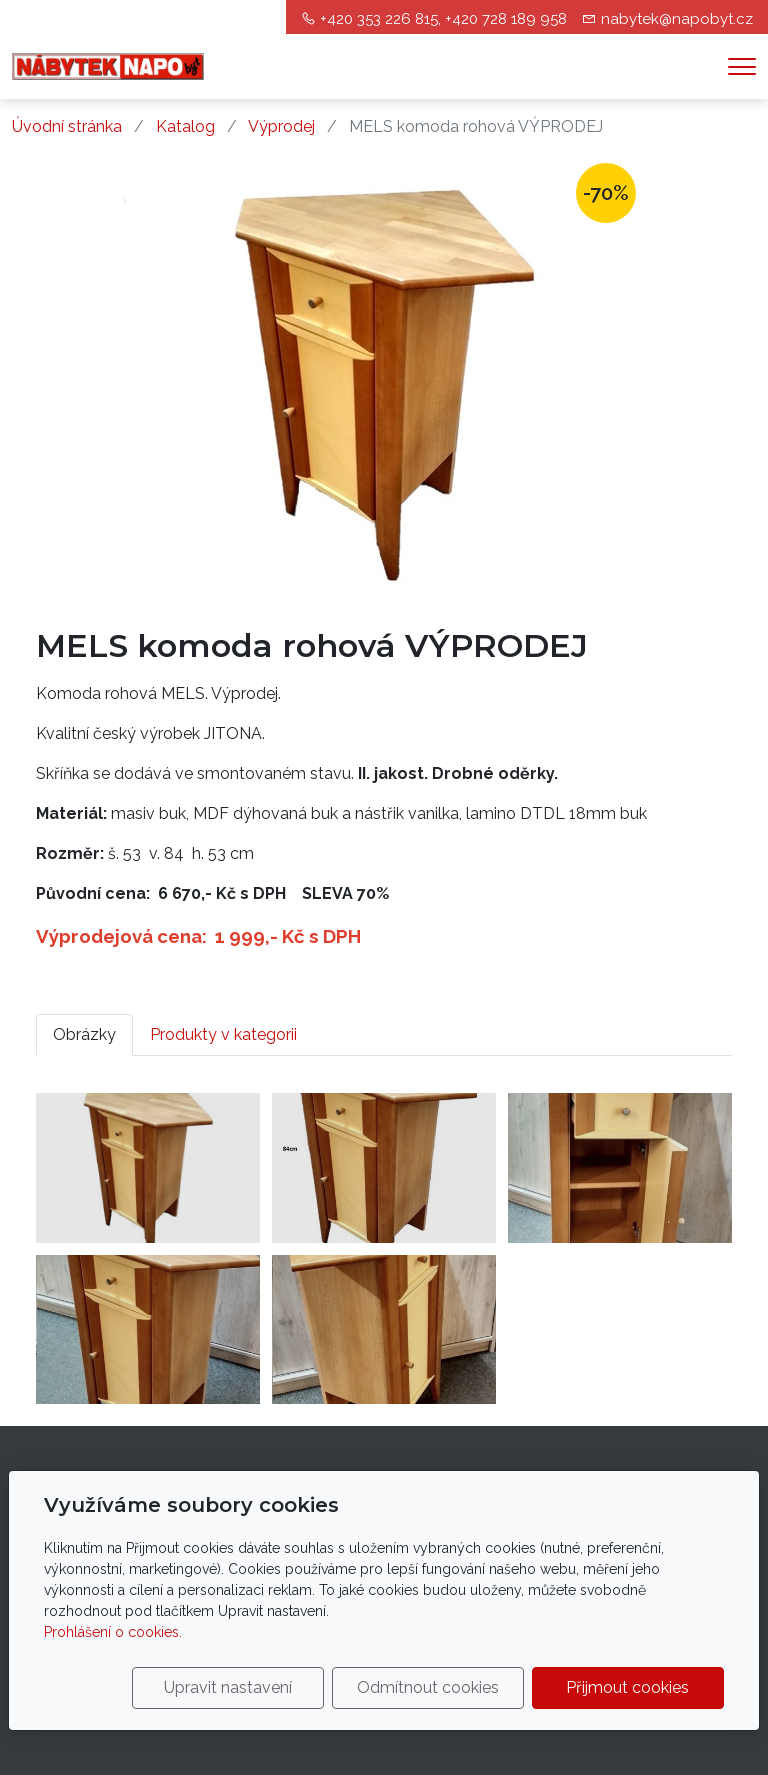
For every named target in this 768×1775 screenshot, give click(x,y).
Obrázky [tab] (84, 1034)
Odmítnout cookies (428, 1687)
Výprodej (281, 126)
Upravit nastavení (228, 1687)
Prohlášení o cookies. (113, 1632)
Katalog (185, 126)
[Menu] (742, 66)
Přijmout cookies (627, 1687)
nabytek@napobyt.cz (677, 19)
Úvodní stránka (67, 126)
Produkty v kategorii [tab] (223, 1034)
